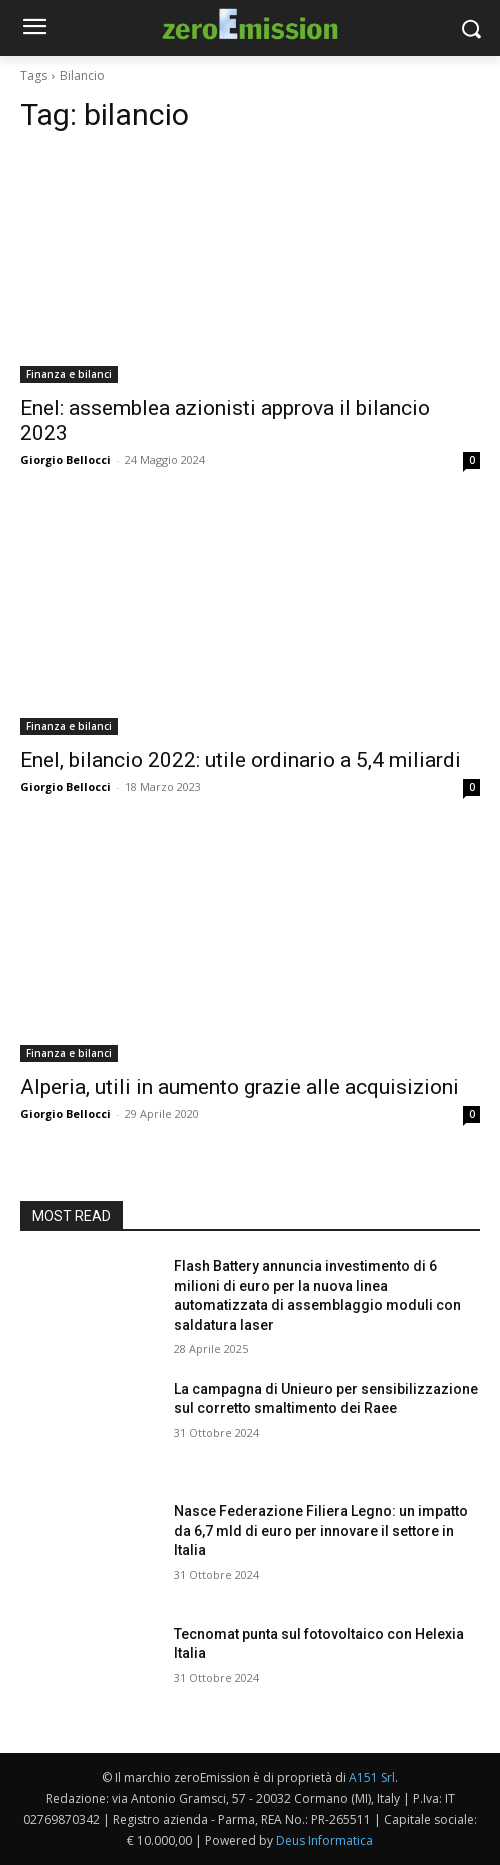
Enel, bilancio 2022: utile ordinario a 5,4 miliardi (240, 760)
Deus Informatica (324, 1840)
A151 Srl (372, 1777)
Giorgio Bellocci (65, 459)
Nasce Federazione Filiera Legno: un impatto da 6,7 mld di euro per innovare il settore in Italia (321, 1530)
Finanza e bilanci (69, 374)
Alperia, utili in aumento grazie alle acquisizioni (239, 1087)
